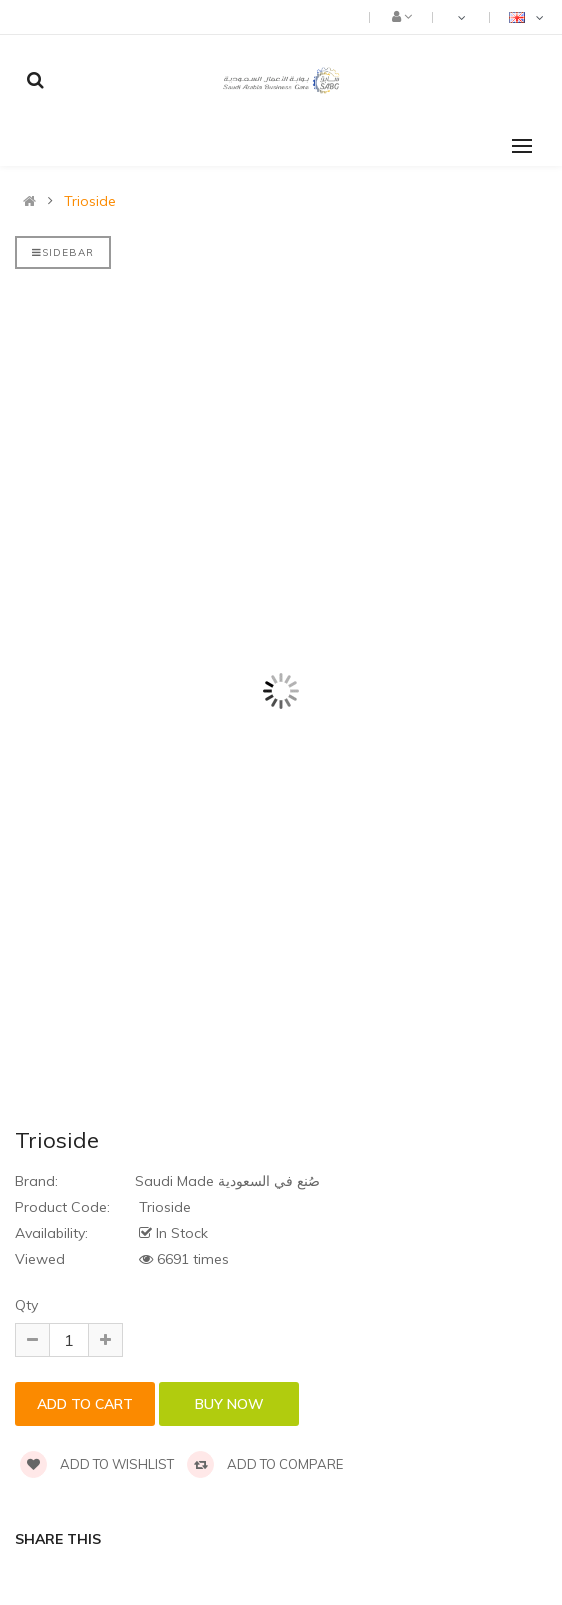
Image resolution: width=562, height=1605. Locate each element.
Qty (26, 1305)
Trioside (90, 201)
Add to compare (265, 1464)
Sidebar (63, 252)
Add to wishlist (97, 1464)
